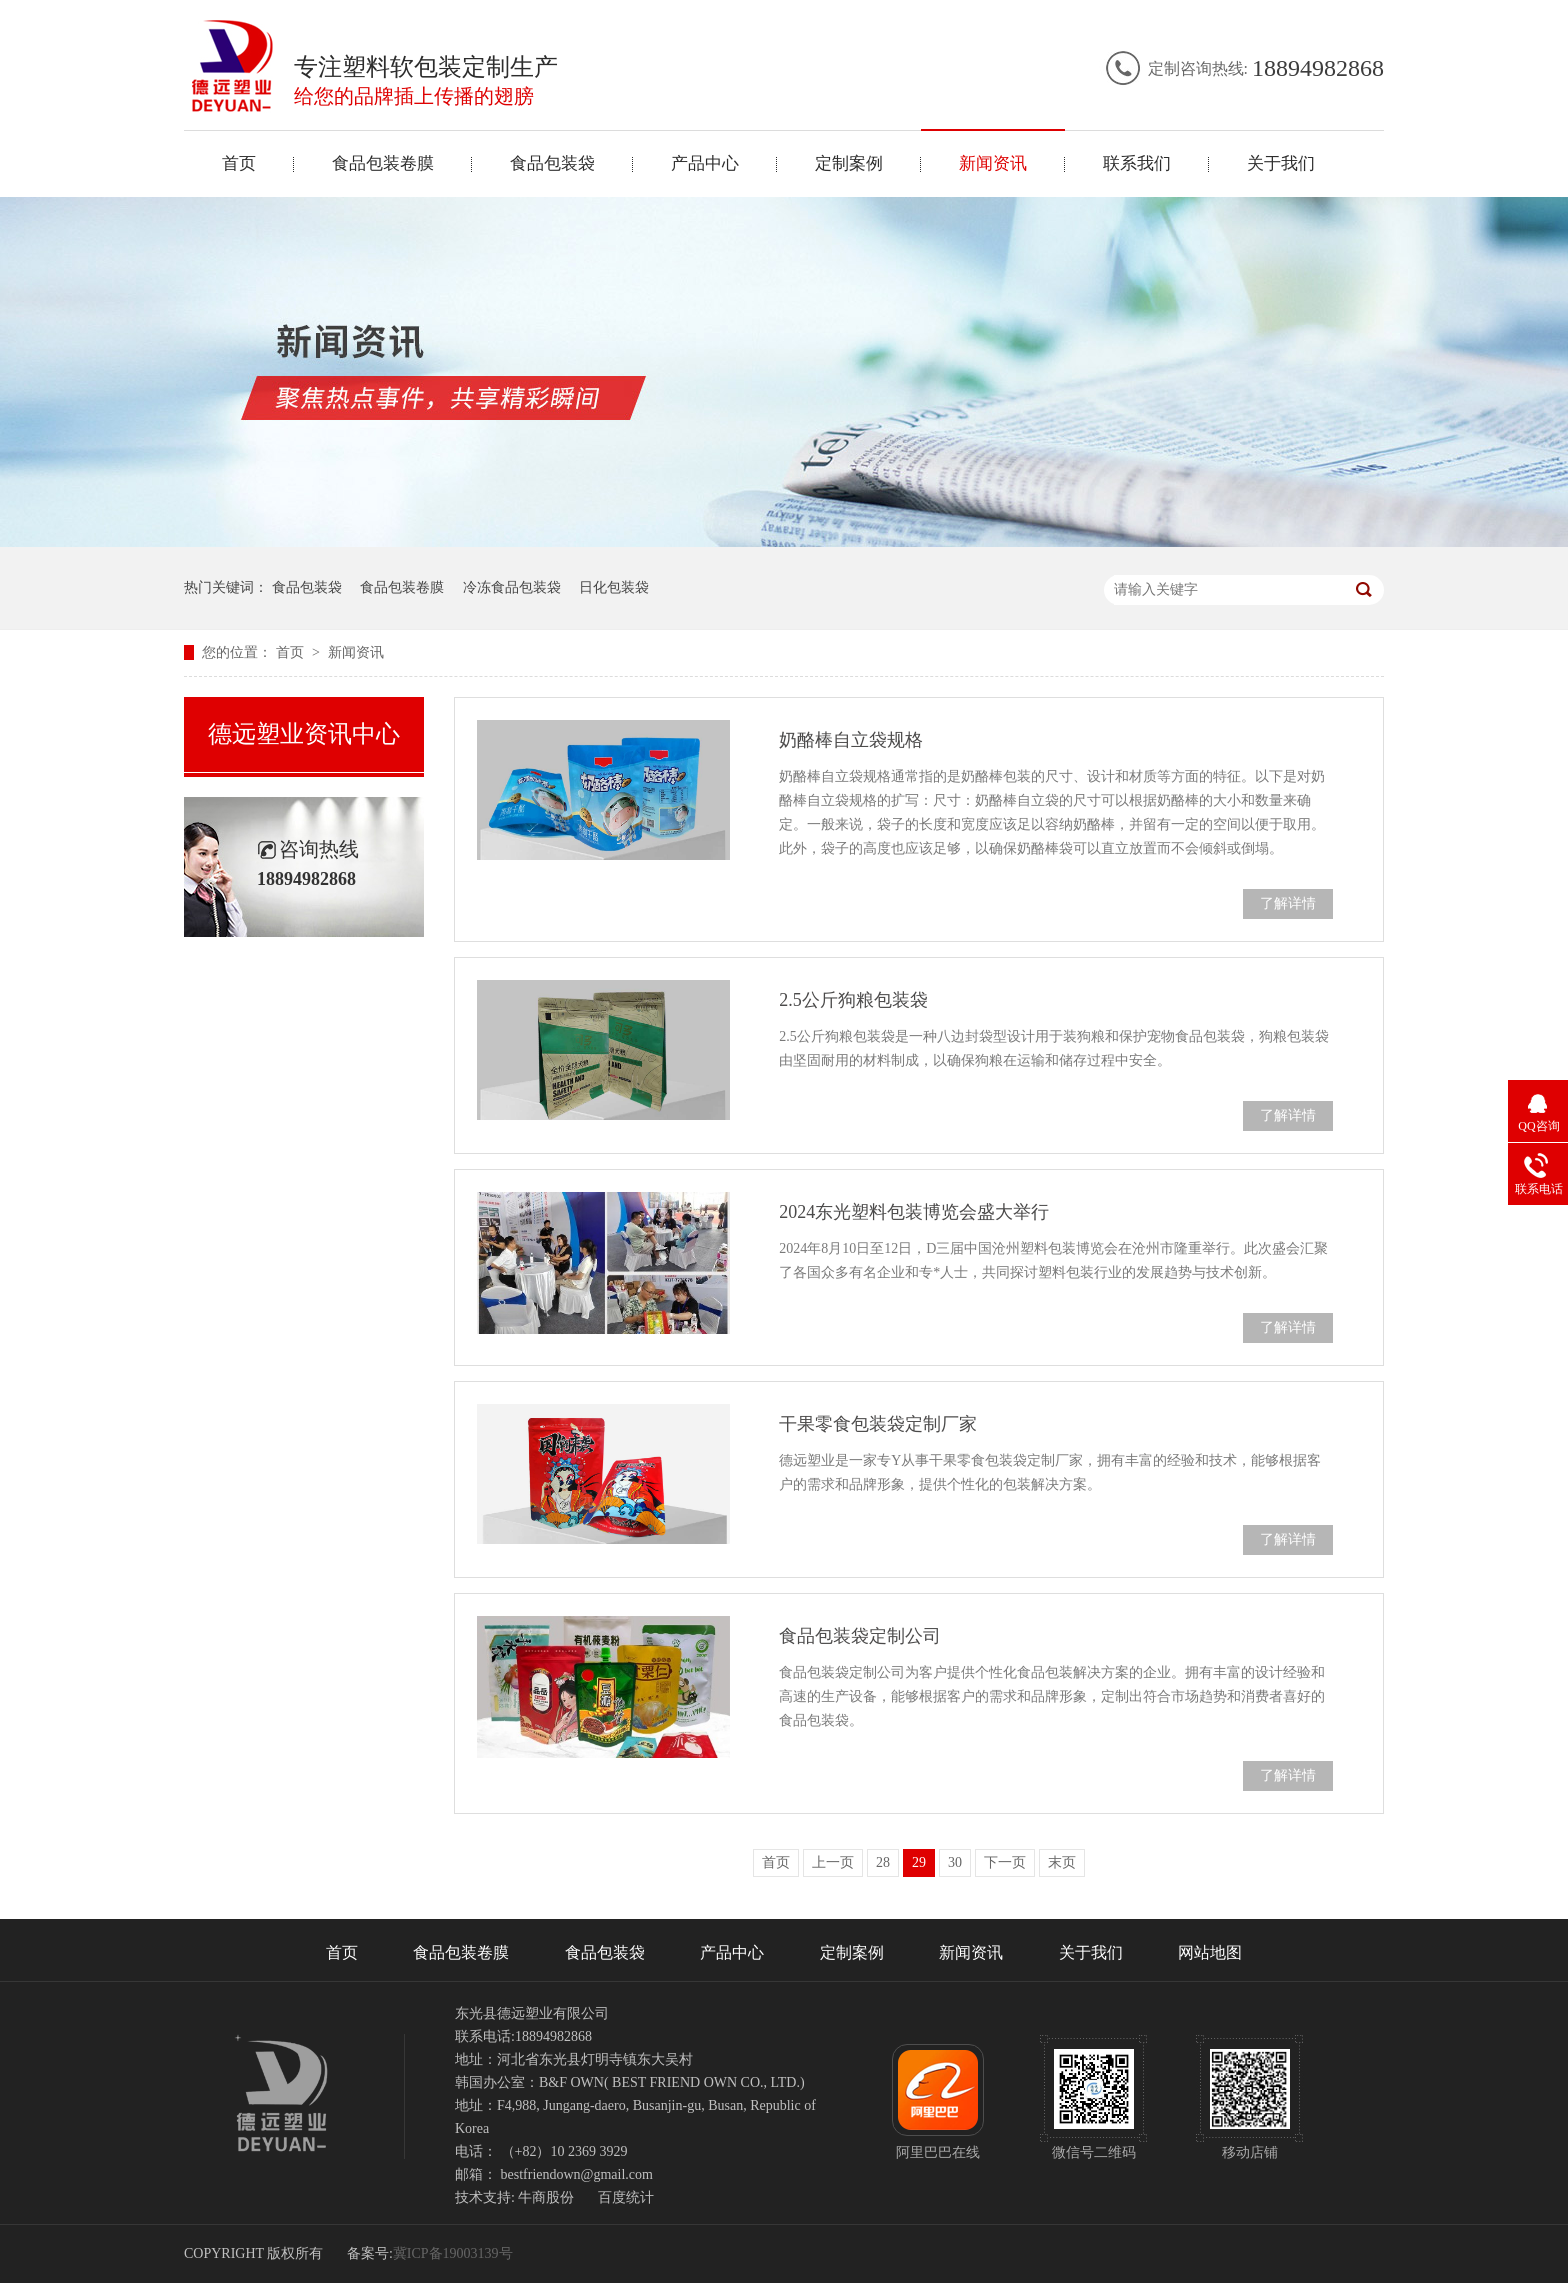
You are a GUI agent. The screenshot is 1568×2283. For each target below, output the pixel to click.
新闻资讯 (993, 163)
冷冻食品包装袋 (512, 587)
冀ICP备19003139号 (453, 2253)
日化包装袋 (614, 587)
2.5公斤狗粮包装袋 (853, 1000)
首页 (239, 163)
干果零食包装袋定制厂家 (878, 1424)
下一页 (1005, 1862)
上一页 (833, 1862)
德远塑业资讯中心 (304, 734)
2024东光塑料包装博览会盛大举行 (914, 1212)
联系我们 (1137, 163)
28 (883, 1862)
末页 (1062, 1862)
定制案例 (849, 163)
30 (955, 1862)
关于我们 (1281, 163)
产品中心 (705, 163)
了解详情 (1288, 903)
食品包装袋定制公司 (860, 1636)
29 (919, 1862)
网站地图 (1210, 1952)
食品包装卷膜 (383, 163)
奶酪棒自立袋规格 (851, 740)
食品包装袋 (552, 163)
